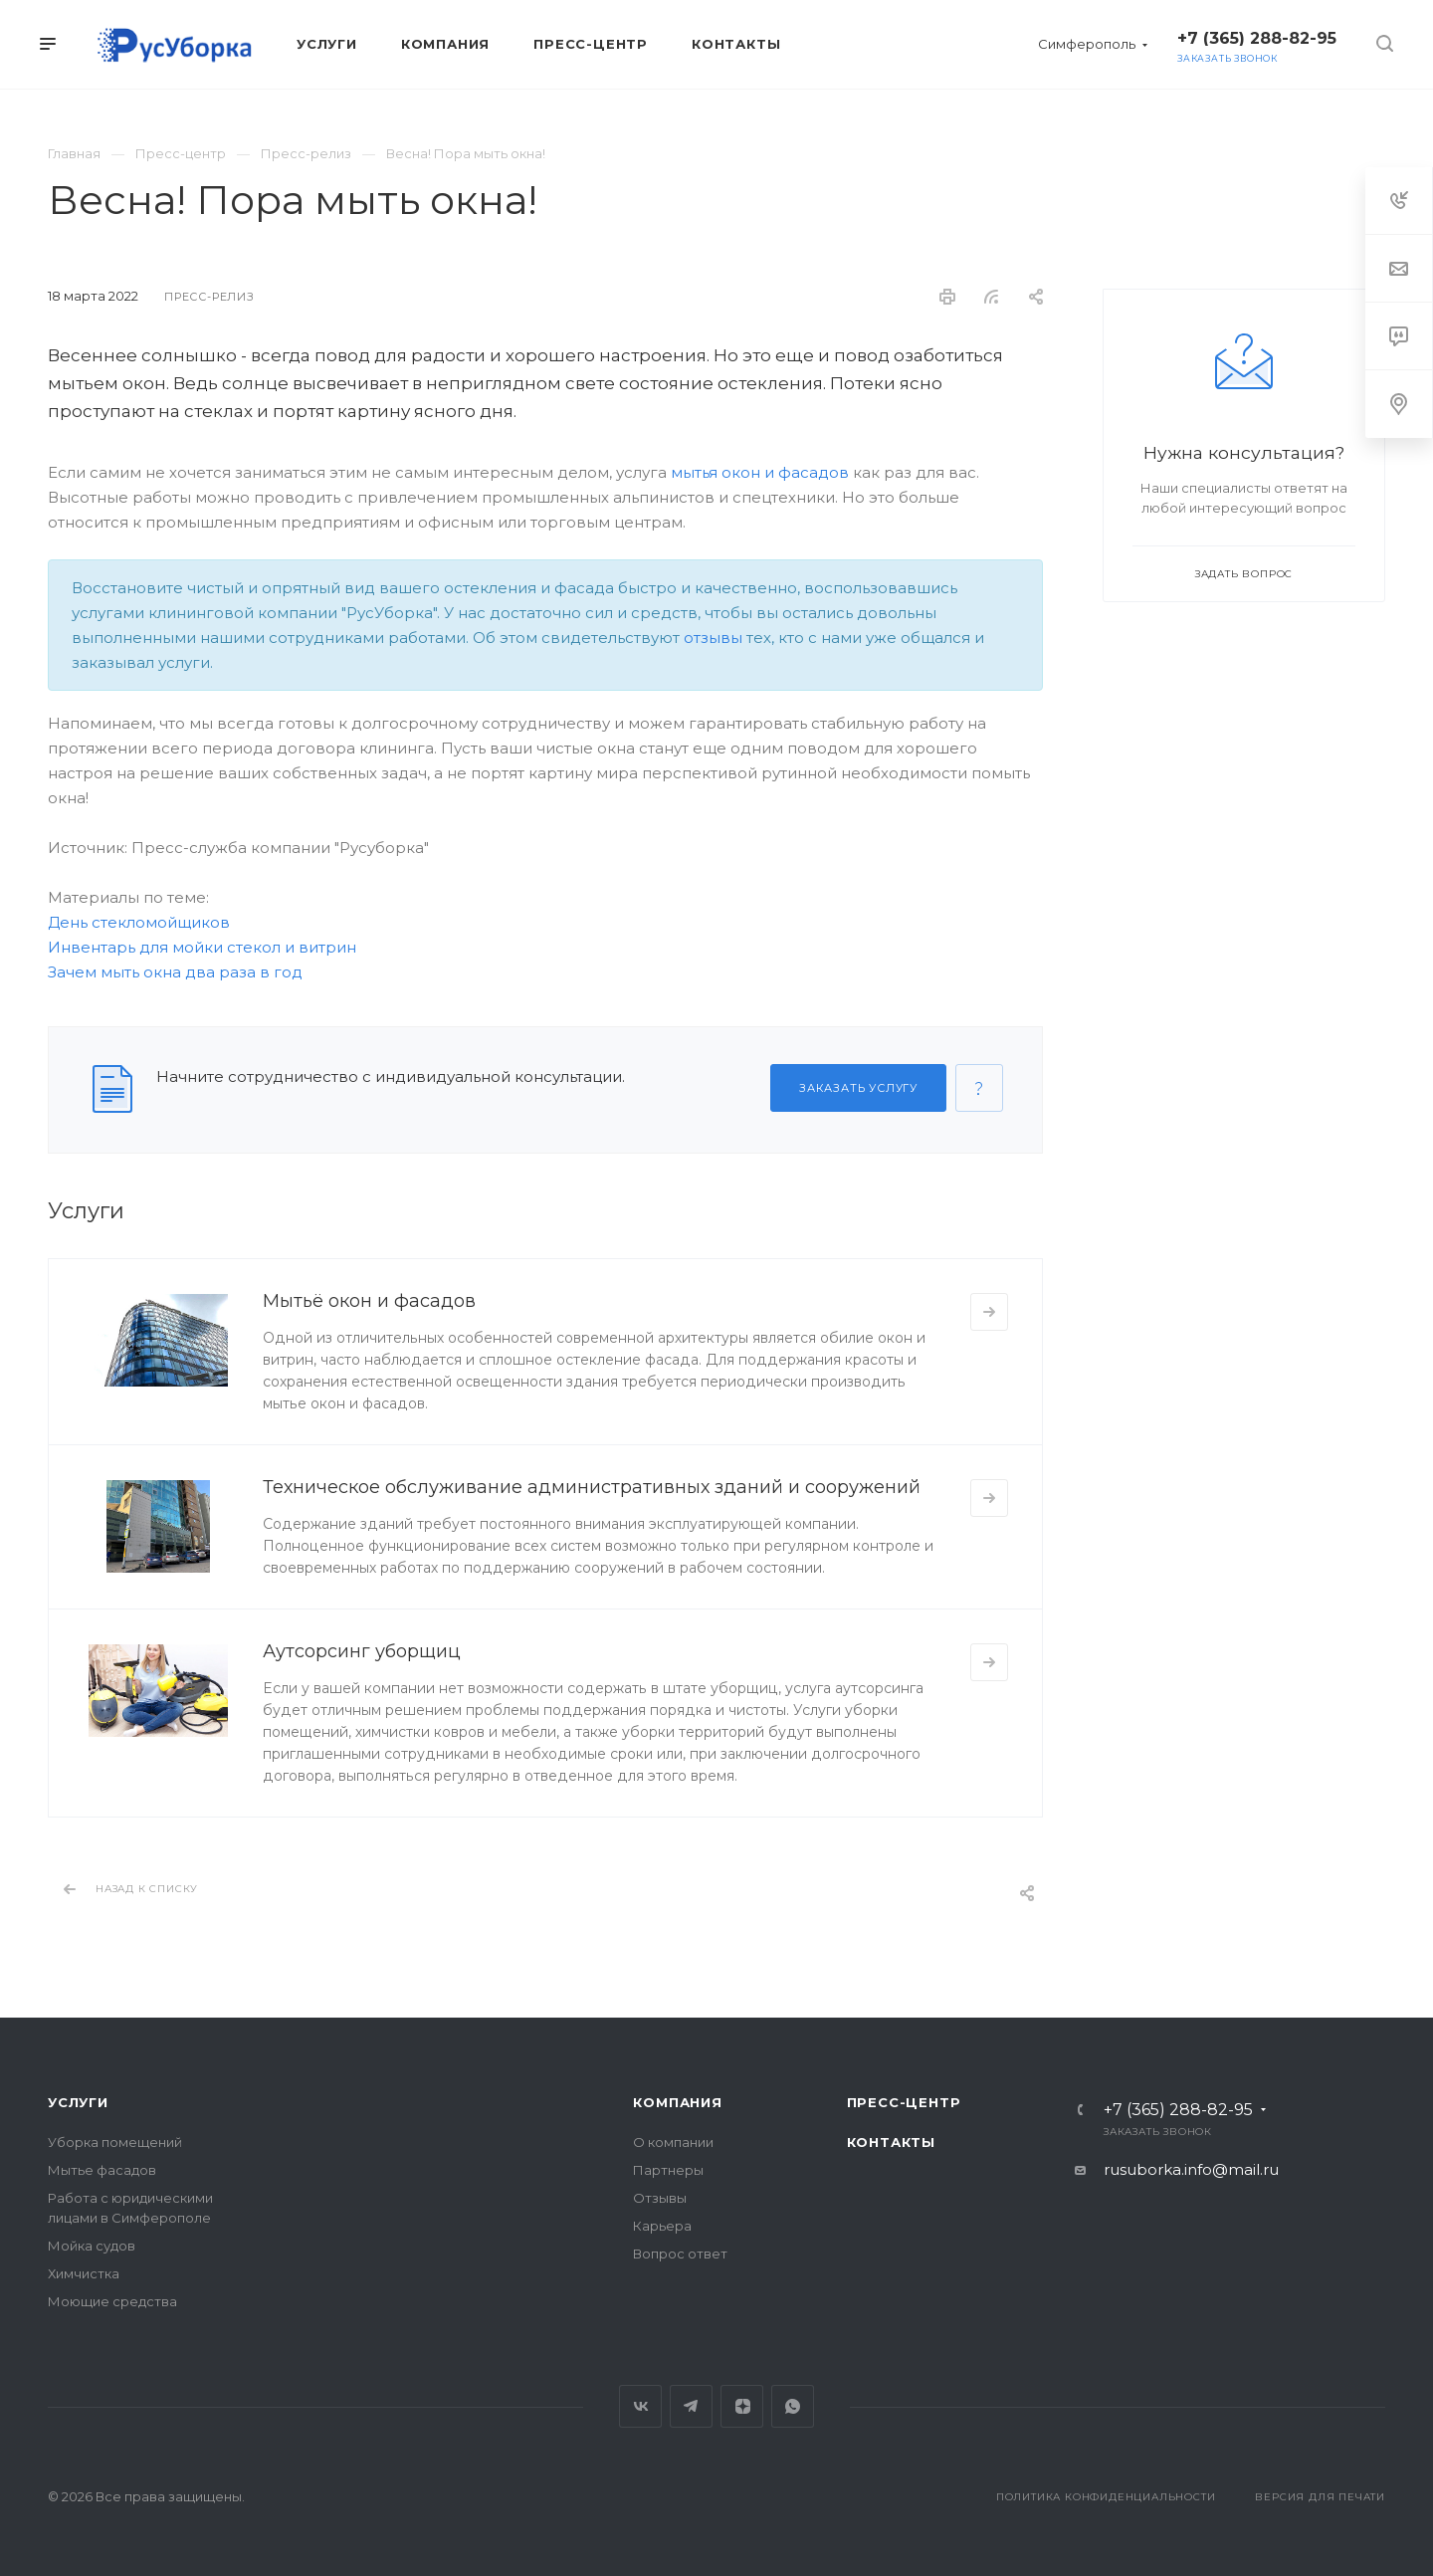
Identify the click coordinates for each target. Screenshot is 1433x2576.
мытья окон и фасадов (760, 472)
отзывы (713, 637)
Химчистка (83, 2273)
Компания (677, 2102)
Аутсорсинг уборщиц (362, 1651)
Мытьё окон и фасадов (369, 1301)
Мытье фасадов (102, 2170)
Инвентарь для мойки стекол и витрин (202, 947)
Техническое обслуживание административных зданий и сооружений (592, 1487)
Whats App (792, 2406)
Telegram (691, 2406)
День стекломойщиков (139, 922)
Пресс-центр (904, 2102)
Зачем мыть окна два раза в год (175, 972)
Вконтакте (640, 2406)
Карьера (662, 2226)
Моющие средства (112, 2301)
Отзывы (660, 2198)
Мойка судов (91, 2246)
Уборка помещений (115, 2142)
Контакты (891, 2142)
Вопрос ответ (680, 2253)
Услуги (78, 2102)
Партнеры (668, 2170)
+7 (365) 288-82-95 (1256, 38)
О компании (673, 2142)
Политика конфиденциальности (1106, 2496)
